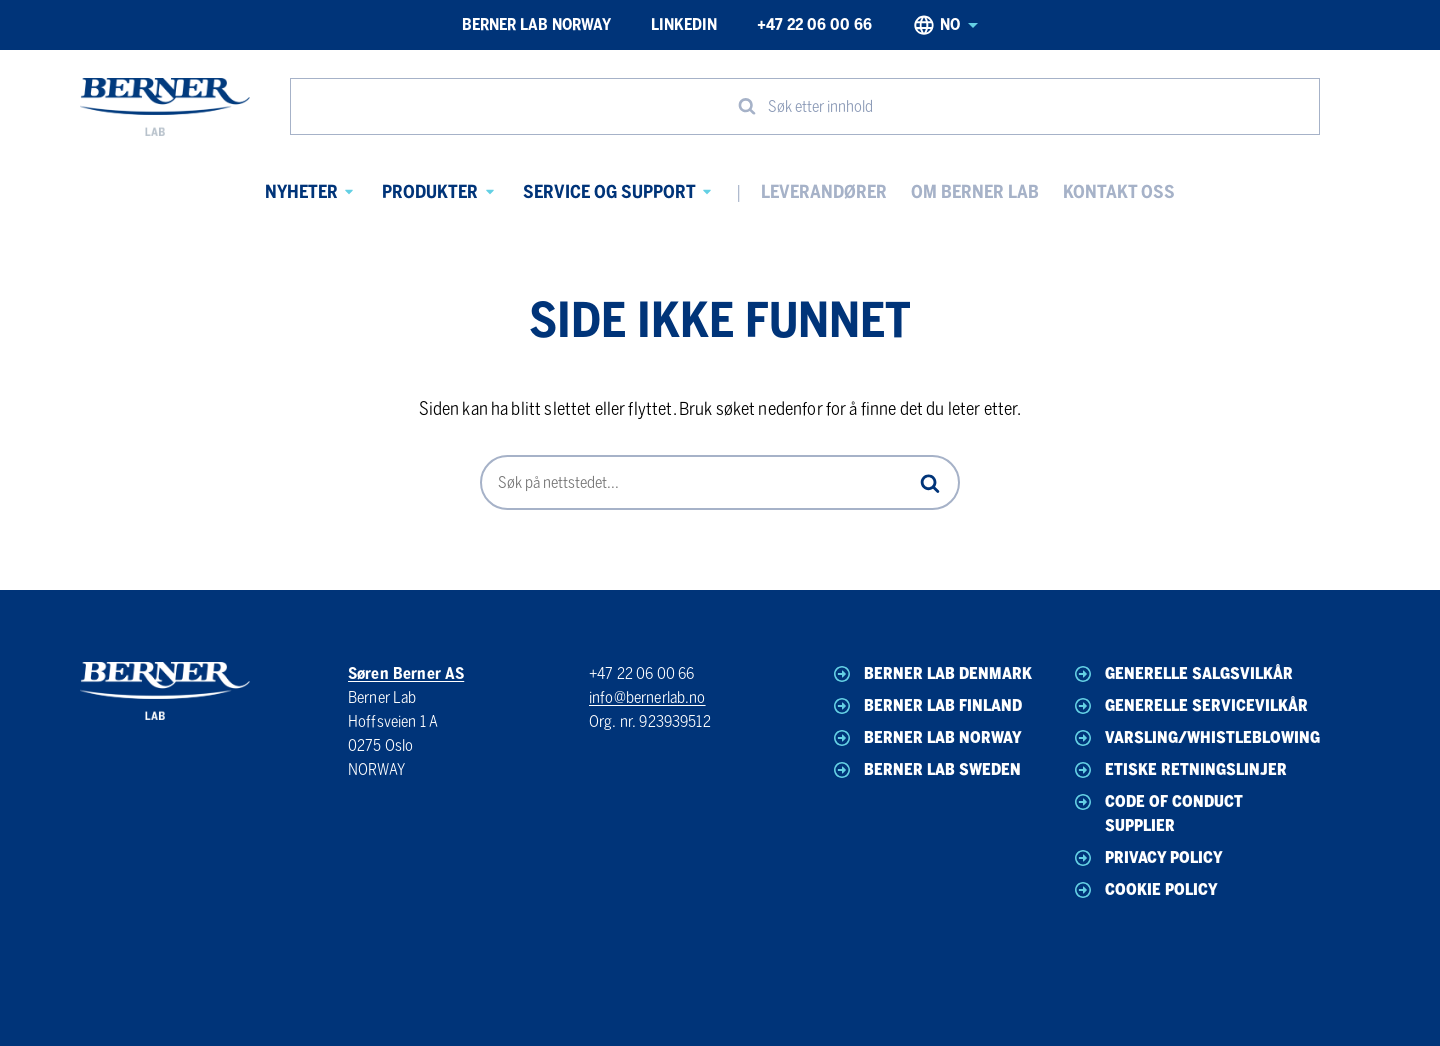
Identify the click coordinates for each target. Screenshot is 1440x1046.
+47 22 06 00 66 (814, 24)
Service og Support (609, 192)
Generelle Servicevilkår (1189, 706)
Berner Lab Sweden (925, 770)
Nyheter (301, 192)
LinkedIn (684, 24)
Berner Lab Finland (926, 706)
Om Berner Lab (975, 192)
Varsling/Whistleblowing (1191, 738)
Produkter (430, 192)
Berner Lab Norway (536, 24)
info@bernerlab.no (647, 697)
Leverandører (824, 192)
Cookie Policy (1144, 890)
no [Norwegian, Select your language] (945, 25)
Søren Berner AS (406, 673)
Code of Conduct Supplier (1157, 812)
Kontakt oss (1119, 192)
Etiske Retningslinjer (1179, 770)
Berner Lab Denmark (931, 674)
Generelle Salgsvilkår (1182, 674)
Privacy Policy (1147, 858)
